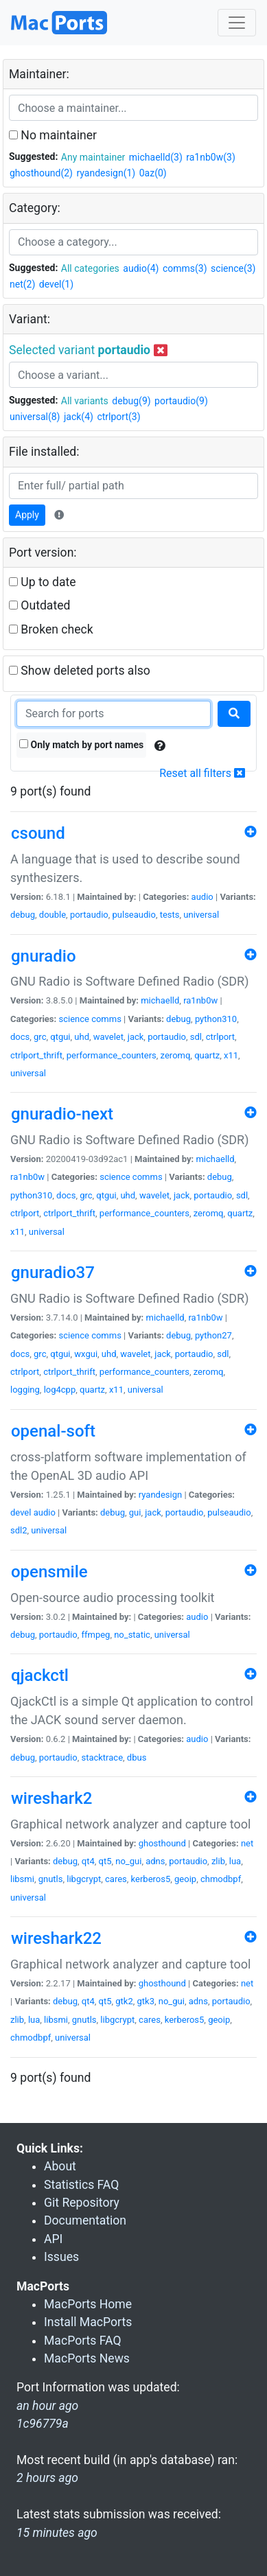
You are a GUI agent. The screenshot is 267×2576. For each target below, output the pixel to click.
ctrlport (220, 1037)
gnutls (50, 1879)
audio (202, 897)
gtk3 (145, 2001)
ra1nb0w (200, 1000)
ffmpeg (95, 1634)
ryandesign (160, 1494)
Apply (27, 514)
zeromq (176, 1055)
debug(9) (131, 400)
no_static (132, 1634)
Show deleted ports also (79, 670)
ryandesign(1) (105, 172)
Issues (61, 2257)
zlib (218, 1861)
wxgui (85, 1354)
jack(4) (78, 416)
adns (155, 1861)
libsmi (22, 1879)
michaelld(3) (156, 157)
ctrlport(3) (118, 416)
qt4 (88, 1861)
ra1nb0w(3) (210, 157)
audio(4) (141, 268)
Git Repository (81, 2202)
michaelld (160, 1000)
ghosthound (162, 1843)
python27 (213, 1335)
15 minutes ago (56, 2533)
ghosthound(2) (41, 172)
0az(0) (153, 172)
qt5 (105, 1861)
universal (201, 914)
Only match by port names (81, 744)
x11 (231, 1055)
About (60, 2166)
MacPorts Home (88, 2304)
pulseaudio (134, 914)
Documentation (85, 2220)
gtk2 (123, 2001)
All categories (90, 268)
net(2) (22, 284)
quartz (207, 1055)
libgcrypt (84, 1879)
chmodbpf (220, 1879)
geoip (185, 1879)
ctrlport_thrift (36, 1055)
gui (135, 1512)
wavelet (108, 1037)
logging (25, 1389)
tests (170, 914)
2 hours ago (47, 2478)
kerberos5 (151, 1879)
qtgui (60, 1037)
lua (235, 1861)
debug (22, 914)
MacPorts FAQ (82, 2340)
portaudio (89, 914)
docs (20, 1037)
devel (20, 1512)
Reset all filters (202, 773)
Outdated (39, 605)
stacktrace (102, 1757)
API (53, 2239)
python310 (216, 1019)
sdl (196, 1037)
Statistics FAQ (81, 2185)
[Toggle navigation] (237, 22)
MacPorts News (87, 2358)
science (73, 1019)
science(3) (233, 268)
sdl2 (18, 1530)
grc (40, 1037)
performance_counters (111, 1055)
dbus (137, 1757)
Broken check (51, 629)
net (247, 1843)
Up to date (42, 582)
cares (116, 1879)
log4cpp (60, 1389)
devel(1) (56, 284)
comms (106, 1019)
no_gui (128, 1861)
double (52, 914)
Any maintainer (93, 157)
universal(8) (35, 416)
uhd (81, 1037)
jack (136, 1037)
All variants (84, 400)
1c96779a (42, 2423)
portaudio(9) (181, 400)
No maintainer (53, 135)
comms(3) (185, 268)
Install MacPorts (88, 2322)
